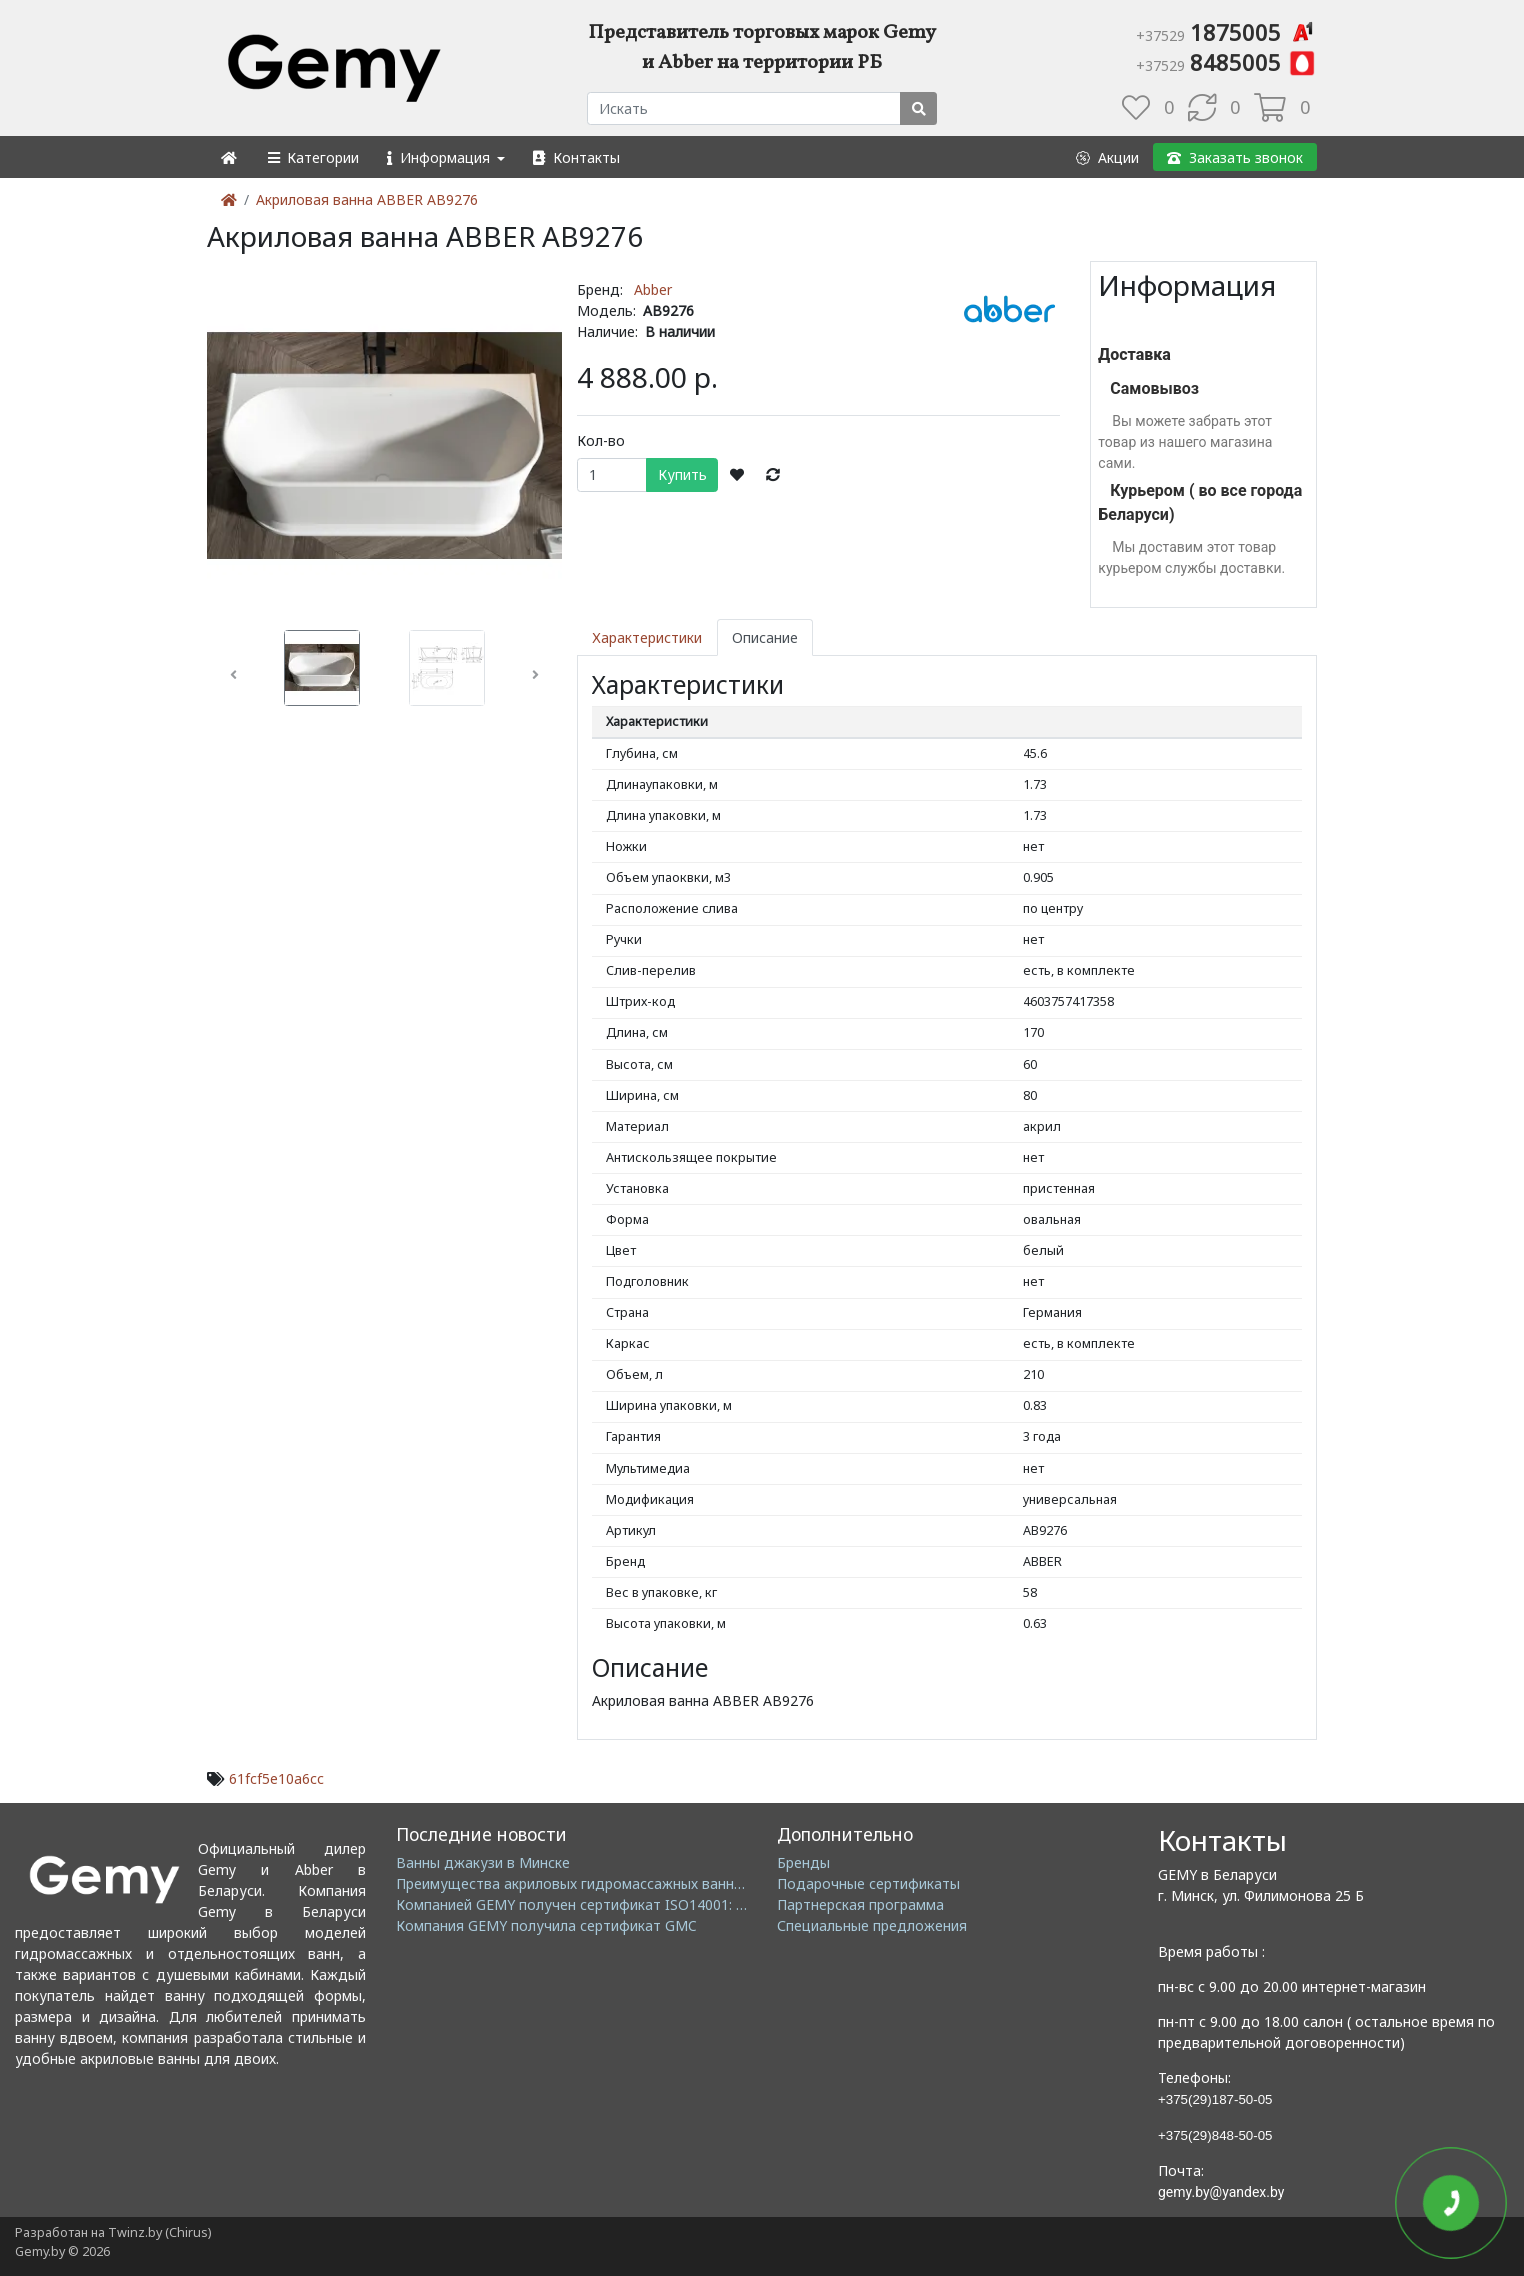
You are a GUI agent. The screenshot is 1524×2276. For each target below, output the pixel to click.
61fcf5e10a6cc (276, 1778)
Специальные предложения (872, 1925)
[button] (312, 157)
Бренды (803, 1862)
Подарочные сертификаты (868, 1883)
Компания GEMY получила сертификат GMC (546, 1925)
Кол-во (601, 440)
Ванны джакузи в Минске (483, 1862)
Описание (765, 637)
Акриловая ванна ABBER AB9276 (367, 199)
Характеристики (647, 637)
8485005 (1226, 62)
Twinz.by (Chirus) (159, 2232)
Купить (682, 474)
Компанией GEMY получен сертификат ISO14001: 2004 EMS (598, 1904)
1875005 (1226, 32)
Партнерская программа (860, 1904)
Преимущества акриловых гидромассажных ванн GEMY (586, 1883)
